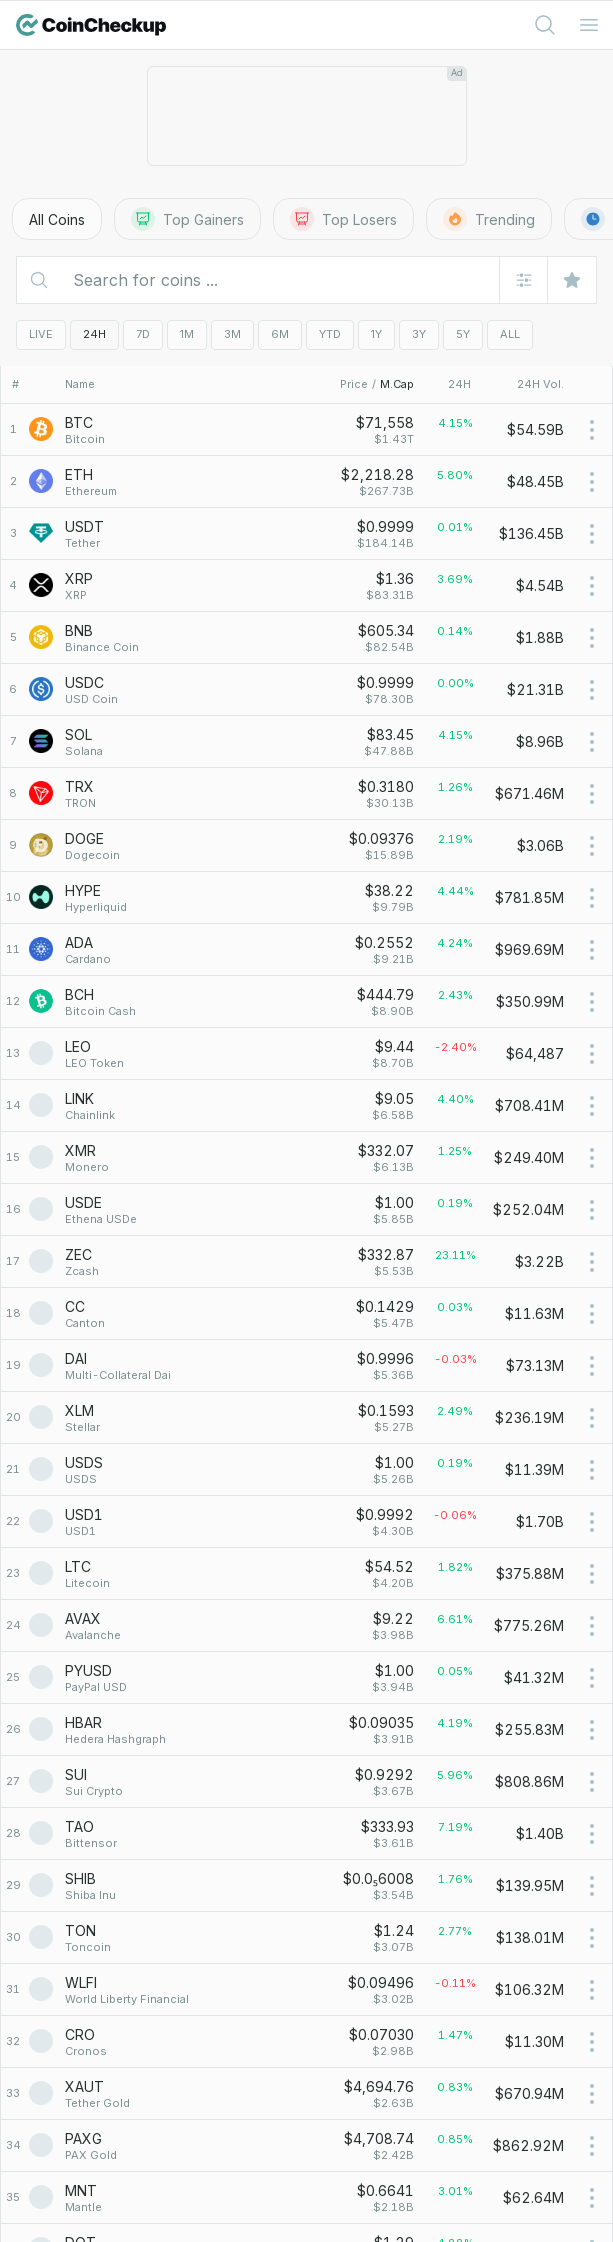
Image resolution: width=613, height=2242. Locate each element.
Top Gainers (187, 219)
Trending (489, 219)
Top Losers (343, 219)
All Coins (57, 219)
